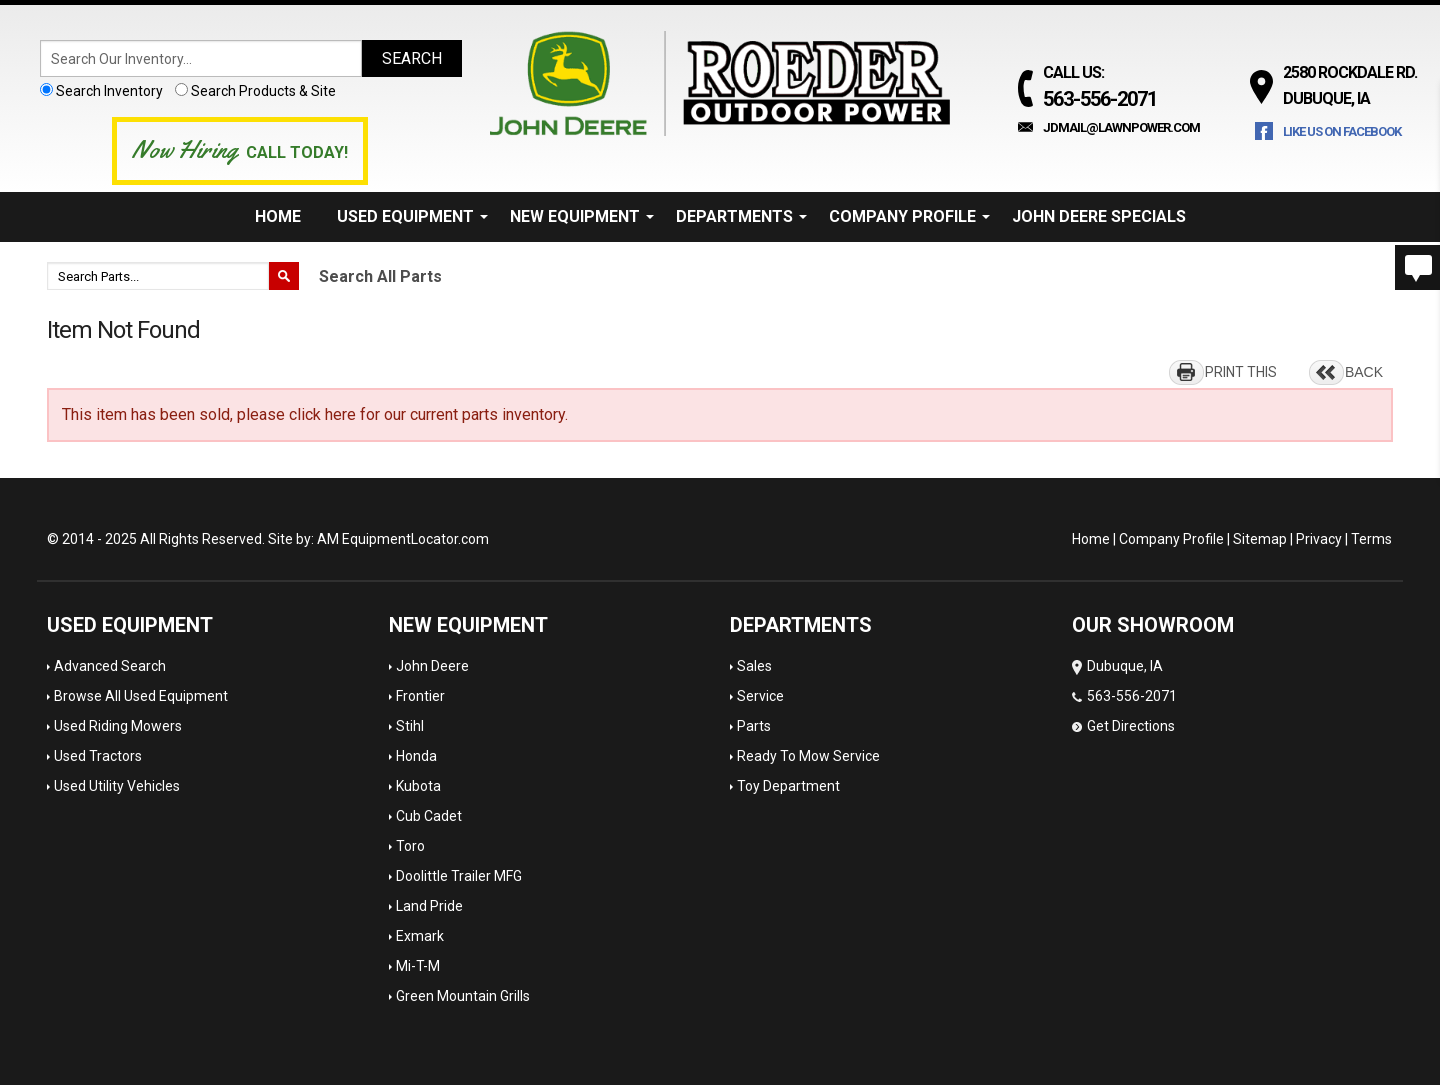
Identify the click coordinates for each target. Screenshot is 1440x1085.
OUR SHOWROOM (1153, 625)
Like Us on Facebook (1342, 131)
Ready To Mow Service (808, 756)
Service (760, 696)
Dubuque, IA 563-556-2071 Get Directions (1124, 696)
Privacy (1319, 539)
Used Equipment (412, 216)
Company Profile (909, 216)
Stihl (410, 726)
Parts (754, 726)
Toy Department (788, 786)
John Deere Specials (1099, 216)
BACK (1364, 372)
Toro (410, 846)
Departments (741, 216)
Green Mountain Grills (463, 996)
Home (278, 216)
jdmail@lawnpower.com (1121, 127)
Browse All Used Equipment (141, 696)
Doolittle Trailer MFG (459, 876)
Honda (416, 756)
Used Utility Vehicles (117, 786)
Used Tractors (98, 756)
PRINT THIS (1241, 372)
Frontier (420, 696)
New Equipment (582, 216)
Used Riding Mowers (118, 726)
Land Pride (429, 906)
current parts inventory (487, 414)
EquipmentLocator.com (415, 539)
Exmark (420, 936)
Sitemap (1260, 539)
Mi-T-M (418, 966)
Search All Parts (380, 276)
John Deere (432, 666)
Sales (754, 666)
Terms (1371, 539)
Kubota (418, 786)
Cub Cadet (429, 816)
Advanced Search (110, 666)
